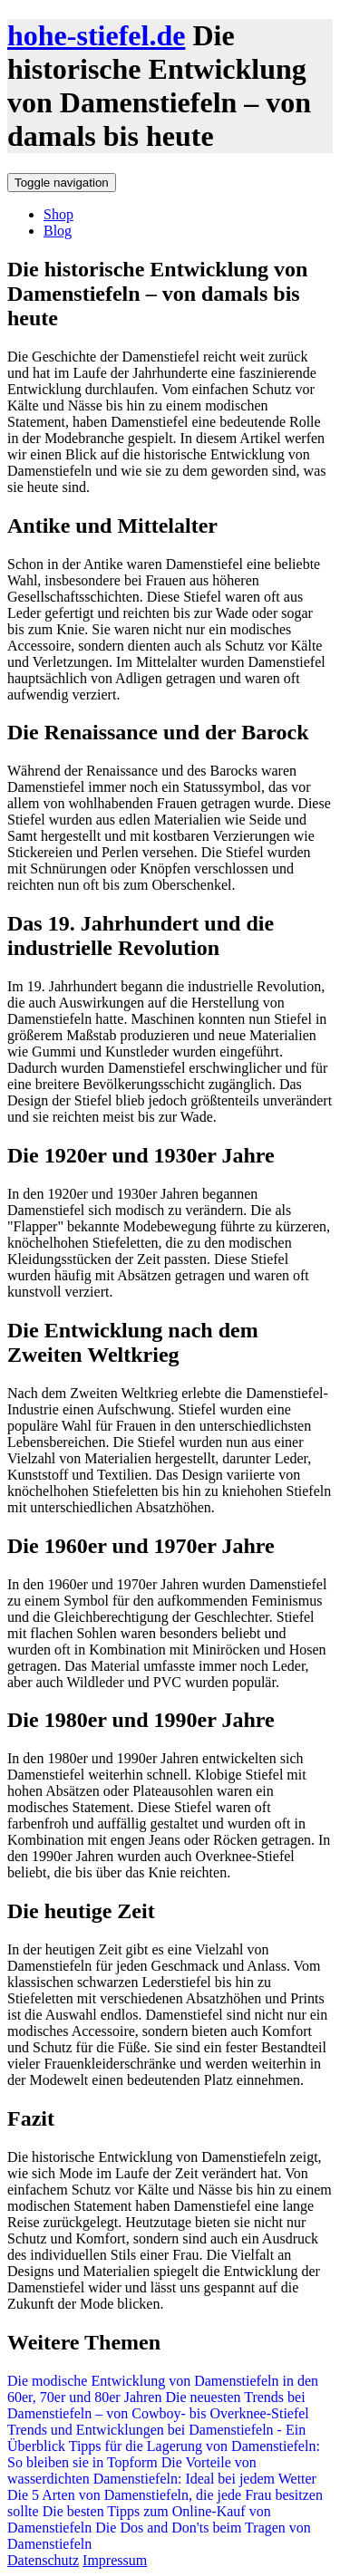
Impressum (115, 2560)
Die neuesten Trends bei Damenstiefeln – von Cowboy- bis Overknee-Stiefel (158, 2405)
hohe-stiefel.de (96, 35)
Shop (58, 214)
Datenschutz (43, 2560)
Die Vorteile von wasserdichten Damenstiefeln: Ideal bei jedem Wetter (161, 2470)
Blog (58, 230)
